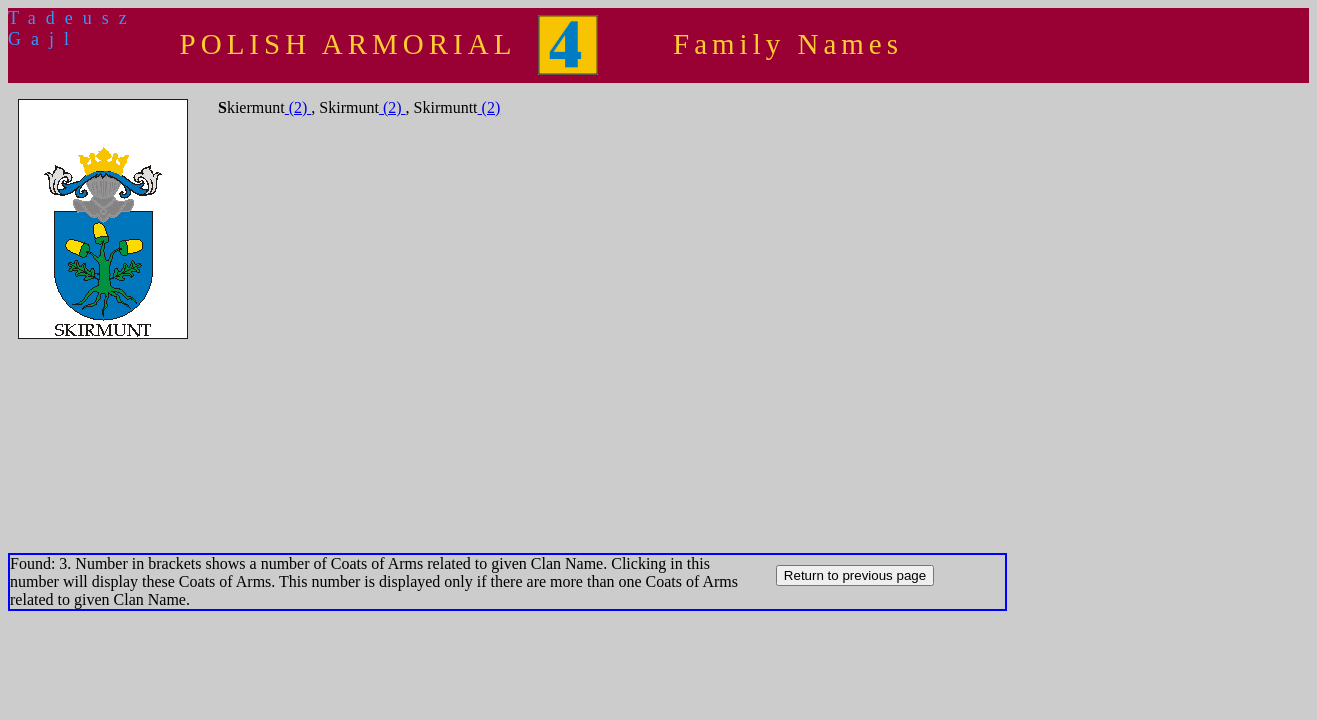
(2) (298, 107)
